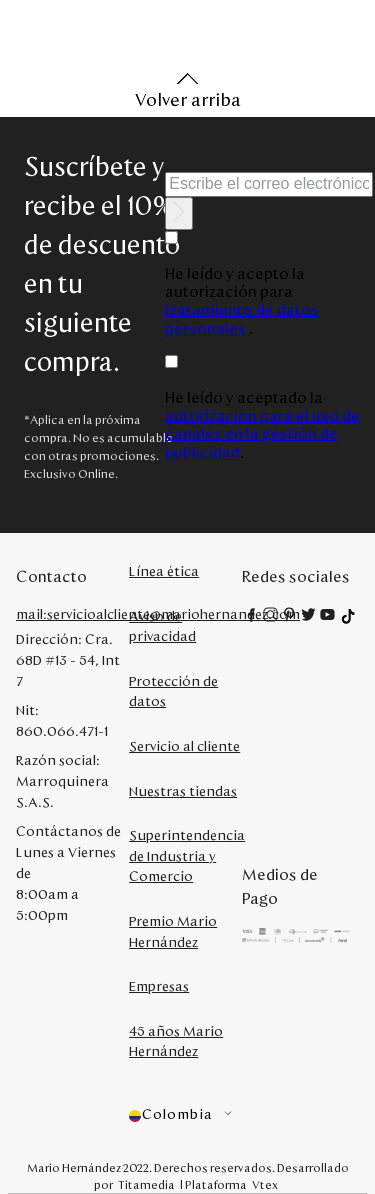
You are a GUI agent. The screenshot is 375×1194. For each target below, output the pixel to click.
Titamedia (146, 1185)
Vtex (265, 1185)
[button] (185, 1115)
